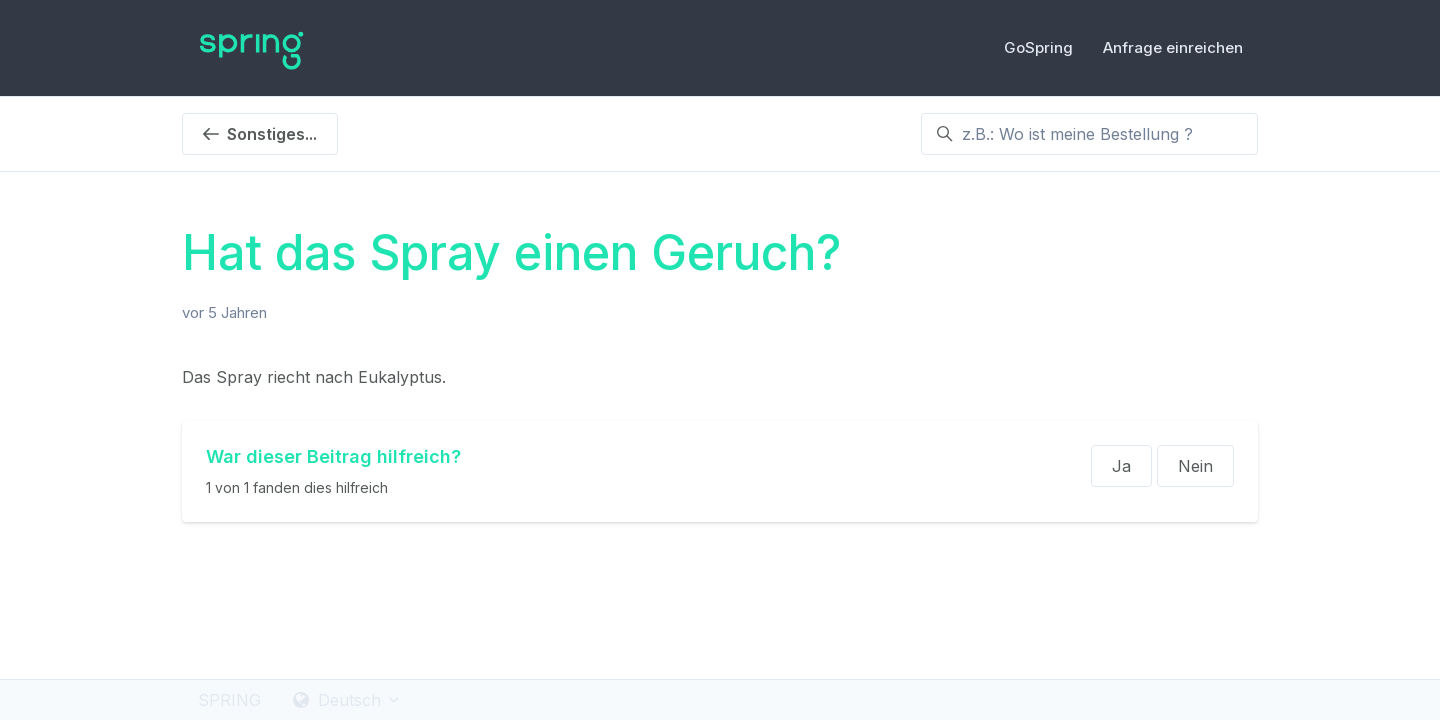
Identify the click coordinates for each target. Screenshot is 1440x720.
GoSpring (1038, 47)
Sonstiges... (260, 134)
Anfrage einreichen (1173, 47)
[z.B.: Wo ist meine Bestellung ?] (1089, 134)
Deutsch (347, 700)
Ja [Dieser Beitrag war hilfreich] (1121, 466)
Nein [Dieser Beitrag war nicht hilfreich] (1195, 466)
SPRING (229, 700)
